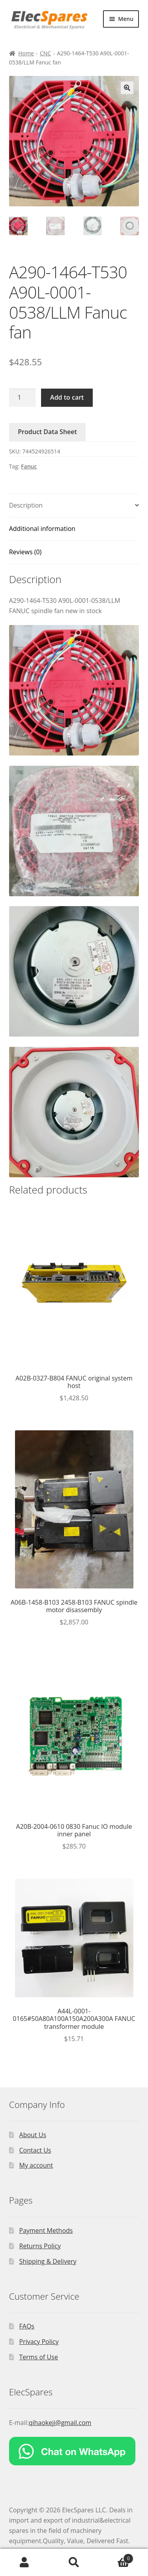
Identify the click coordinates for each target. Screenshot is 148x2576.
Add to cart (67, 397)
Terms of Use (38, 2357)
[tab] (74, 505)
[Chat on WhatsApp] (74, 2451)
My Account (24, 2562)
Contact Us (35, 2150)
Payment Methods (46, 2230)
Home (26, 53)
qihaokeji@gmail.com (60, 2422)
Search (74, 2562)
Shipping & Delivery (48, 2261)
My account (36, 2165)
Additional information (42, 528)
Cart (116, 2557)
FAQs (26, 2326)
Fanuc (29, 466)
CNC (45, 53)
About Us (33, 2134)
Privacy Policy (39, 2341)
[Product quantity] (22, 398)
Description (26, 505)
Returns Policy (40, 2246)
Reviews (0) (25, 552)
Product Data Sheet (47, 431)
